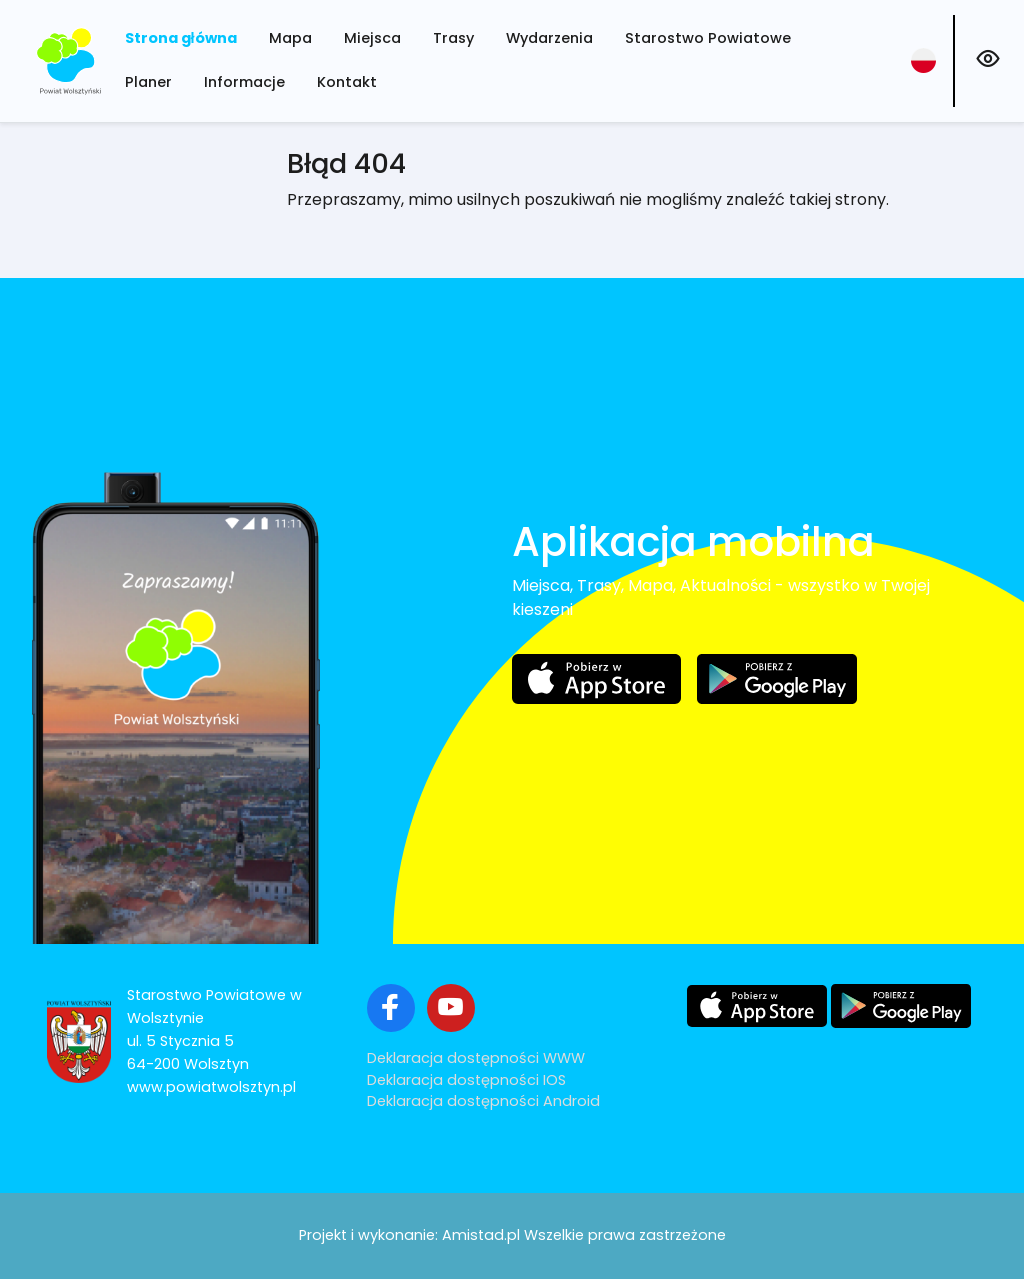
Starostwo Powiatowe (708, 38)
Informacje (244, 82)
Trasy (453, 38)
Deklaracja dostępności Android (483, 1101)
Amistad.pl (481, 1235)
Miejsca (372, 38)
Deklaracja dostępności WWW (476, 1058)
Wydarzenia (549, 38)
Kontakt (347, 82)
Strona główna (181, 38)
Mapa (290, 38)
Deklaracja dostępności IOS (466, 1080)
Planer (148, 82)
